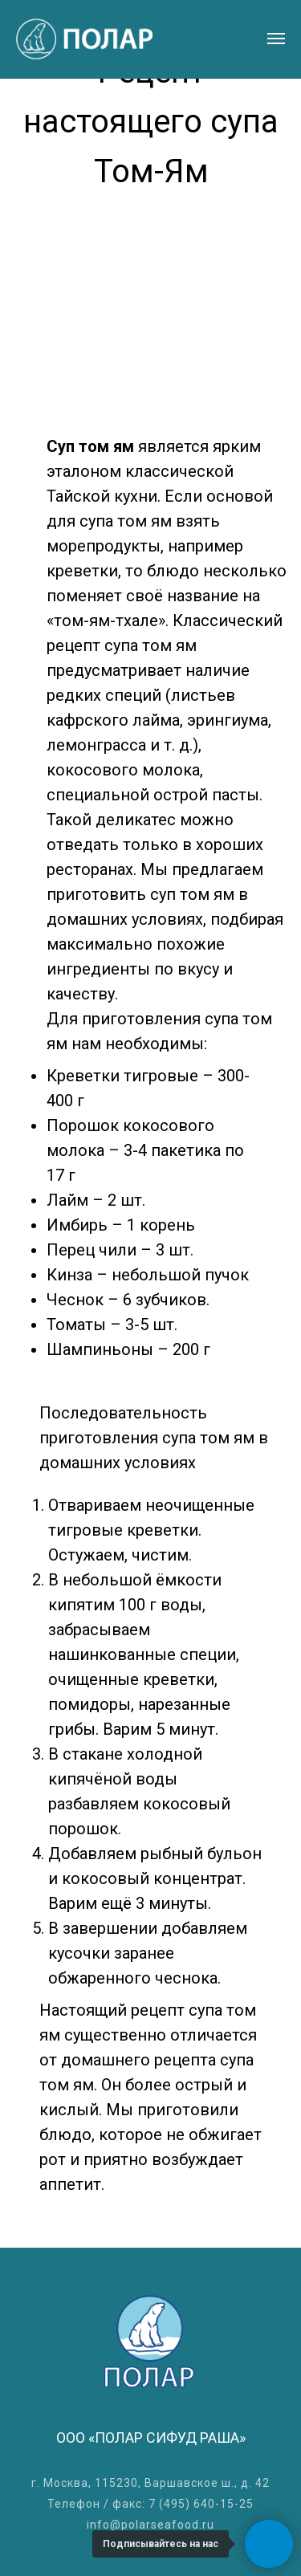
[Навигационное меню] (276, 38)
